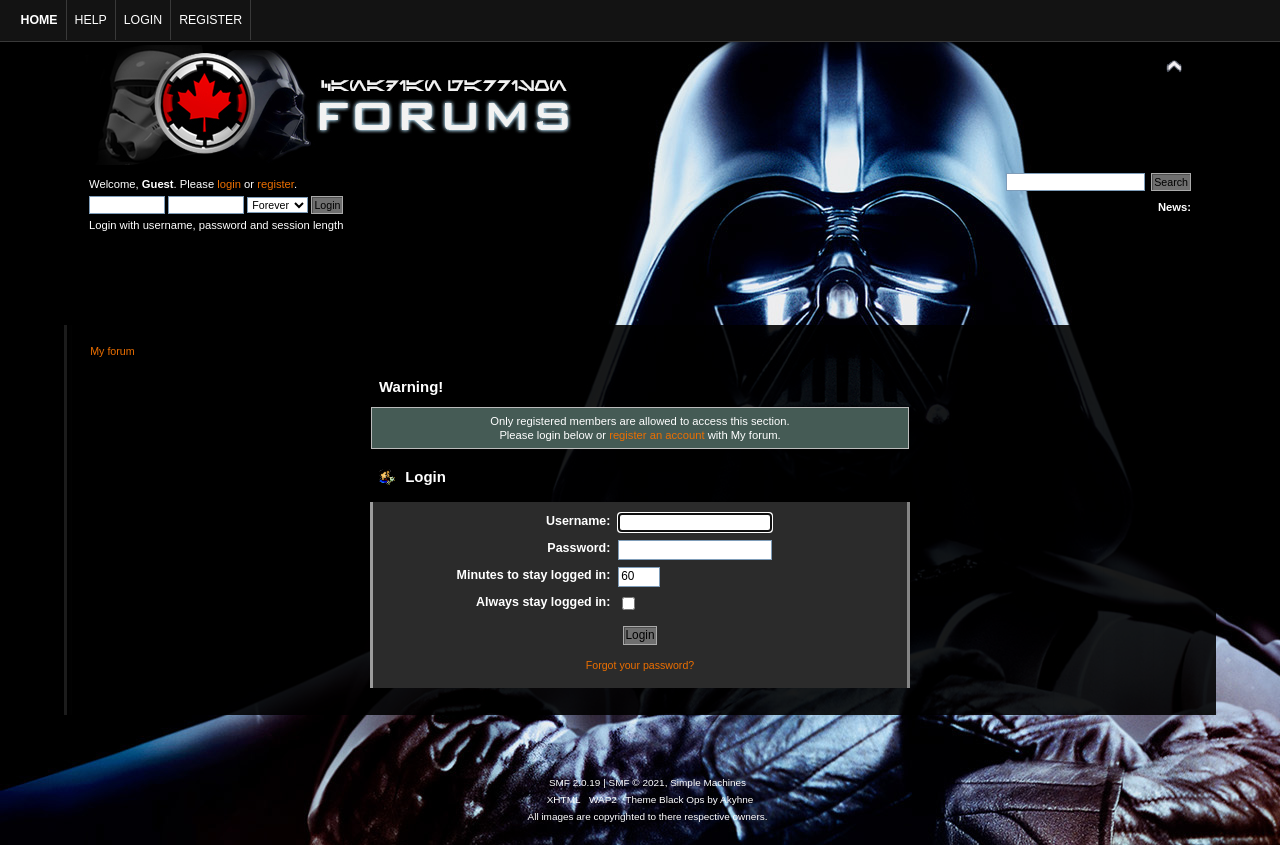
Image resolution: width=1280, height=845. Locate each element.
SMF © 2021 (637, 782)
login (229, 184)
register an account (656, 435)
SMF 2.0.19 (575, 782)
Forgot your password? (640, 665)
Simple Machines (708, 782)
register (275, 184)
